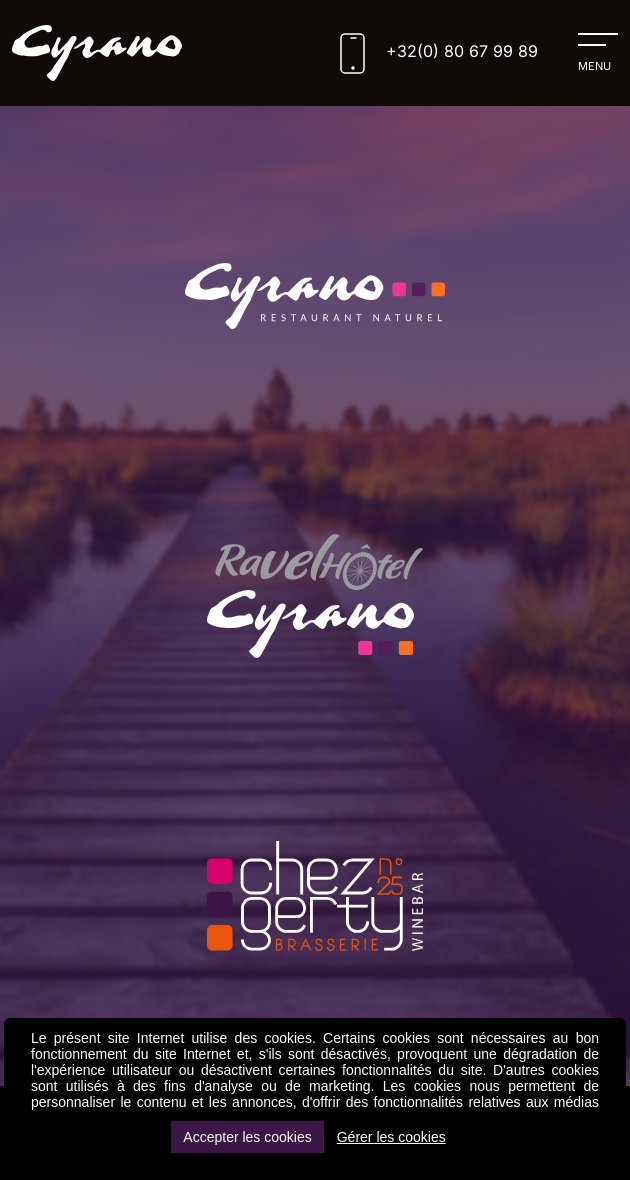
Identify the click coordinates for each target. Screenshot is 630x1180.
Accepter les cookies (247, 1137)
